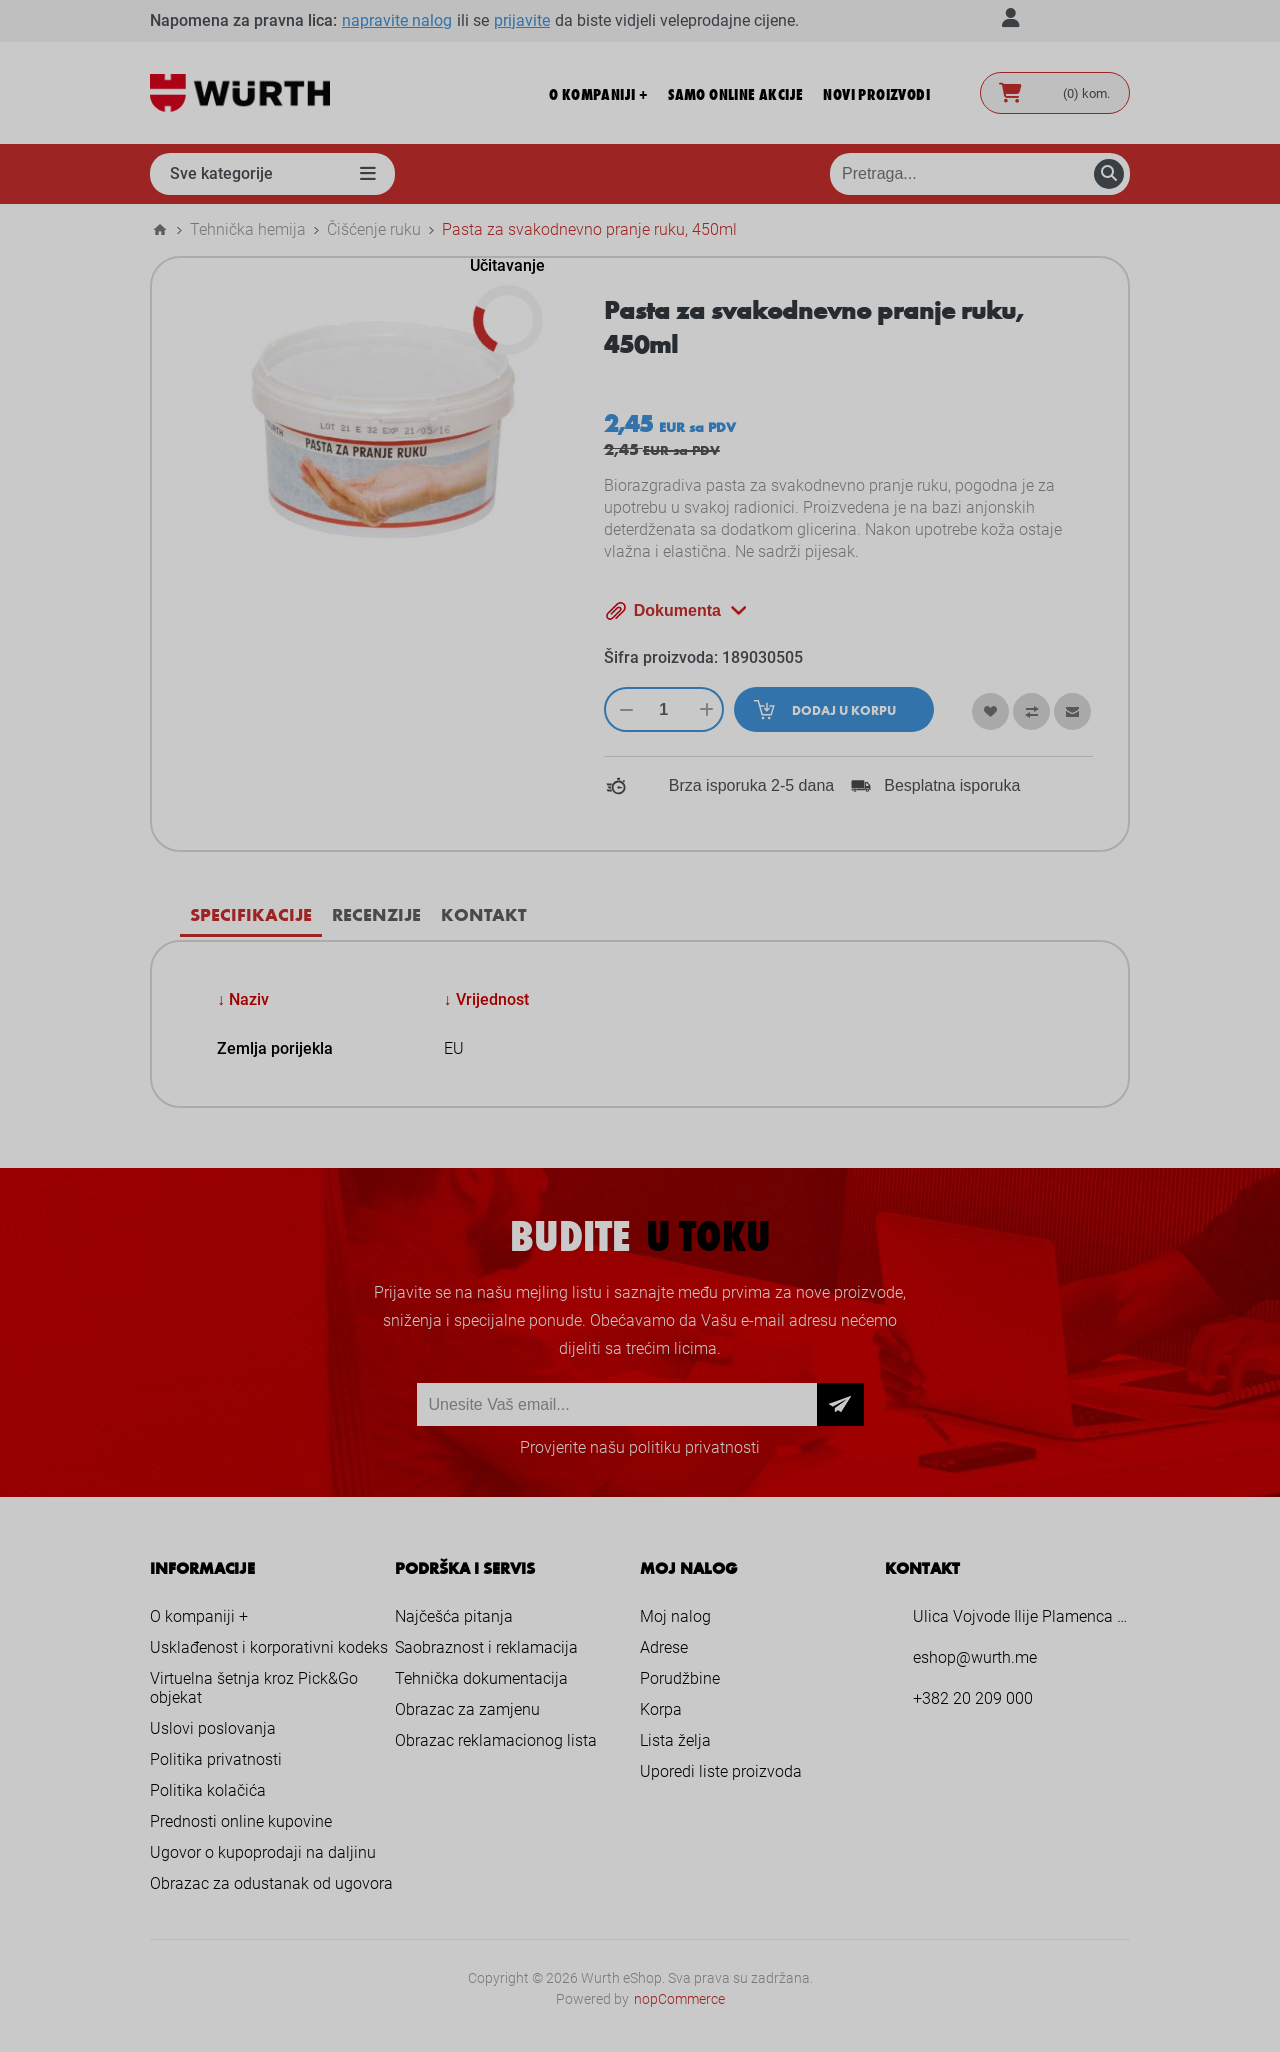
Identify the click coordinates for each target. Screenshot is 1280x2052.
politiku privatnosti (694, 1447)
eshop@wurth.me (975, 1657)
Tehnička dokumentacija (481, 1678)
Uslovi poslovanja (213, 1728)
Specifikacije (251, 914)
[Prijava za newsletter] (617, 1404)
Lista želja (675, 1740)
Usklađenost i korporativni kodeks (269, 1647)
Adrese (664, 1647)
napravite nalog (397, 20)
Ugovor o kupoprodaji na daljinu (263, 1852)
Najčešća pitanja (454, 1616)
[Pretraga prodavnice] (980, 174)
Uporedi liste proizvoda (721, 1771)
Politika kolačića (208, 1790)
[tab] (251, 914)
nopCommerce (679, 1999)
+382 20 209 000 (973, 1698)
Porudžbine (680, 1678)
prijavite (522, 20)
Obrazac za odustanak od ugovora (271, 1883)
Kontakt (483, 914)
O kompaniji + (199, 1616)
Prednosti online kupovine (241, 1821)
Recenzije (376, 914)
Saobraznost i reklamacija (486, 1647)
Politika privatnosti (216, 1759)
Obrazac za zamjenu (467, 1709)
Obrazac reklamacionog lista (496, 1740)
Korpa (661, 1709)
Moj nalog (675, 1616)
